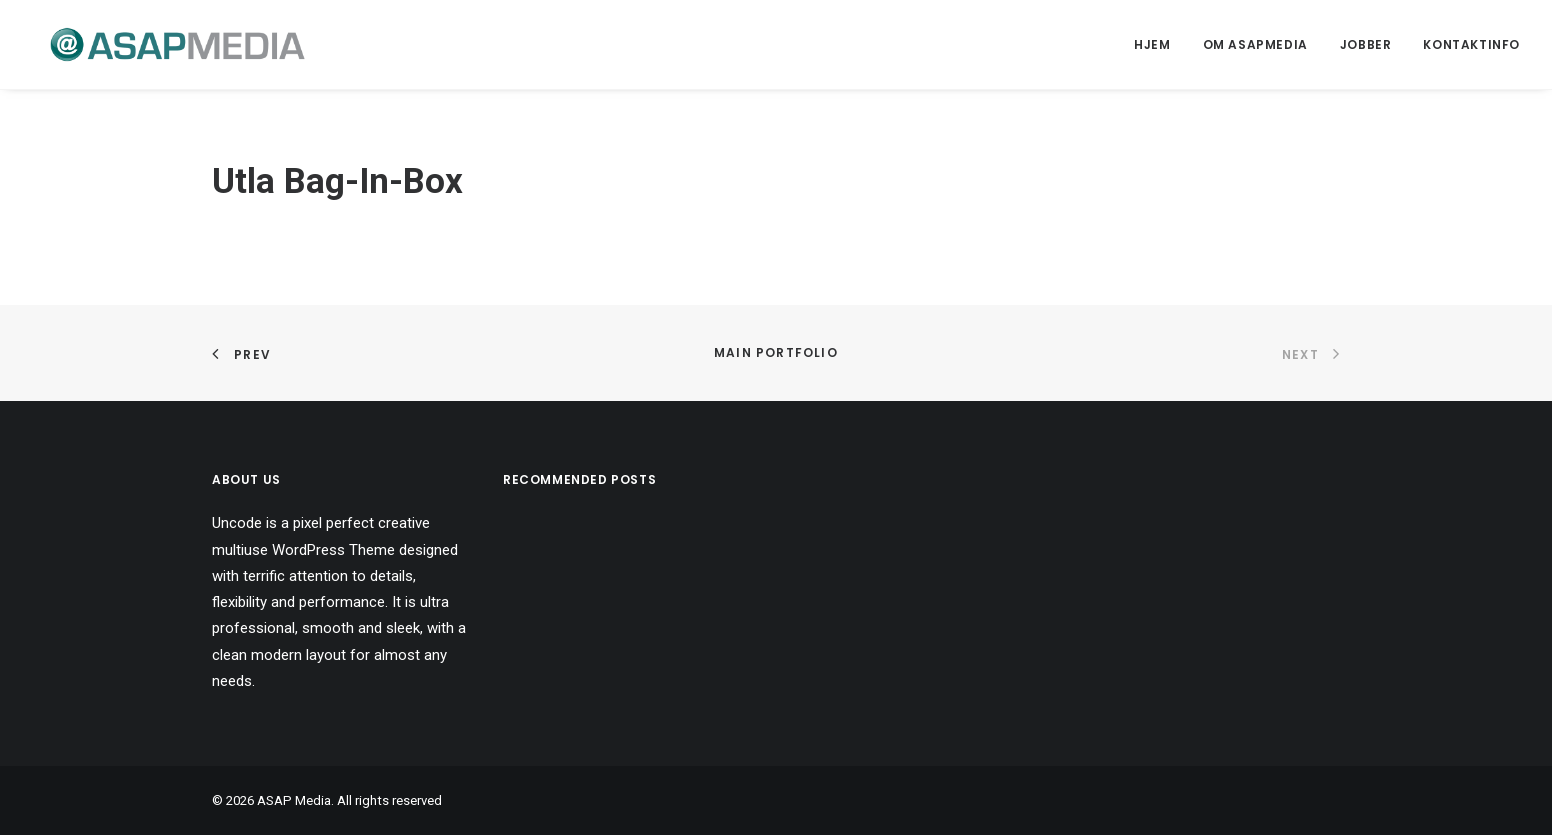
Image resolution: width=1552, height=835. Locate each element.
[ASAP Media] (159, 44)
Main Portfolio (776, 352)
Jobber (1366, 44)
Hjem (1152, 44)
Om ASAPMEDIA (1255, 44)
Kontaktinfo (1471, 44)
